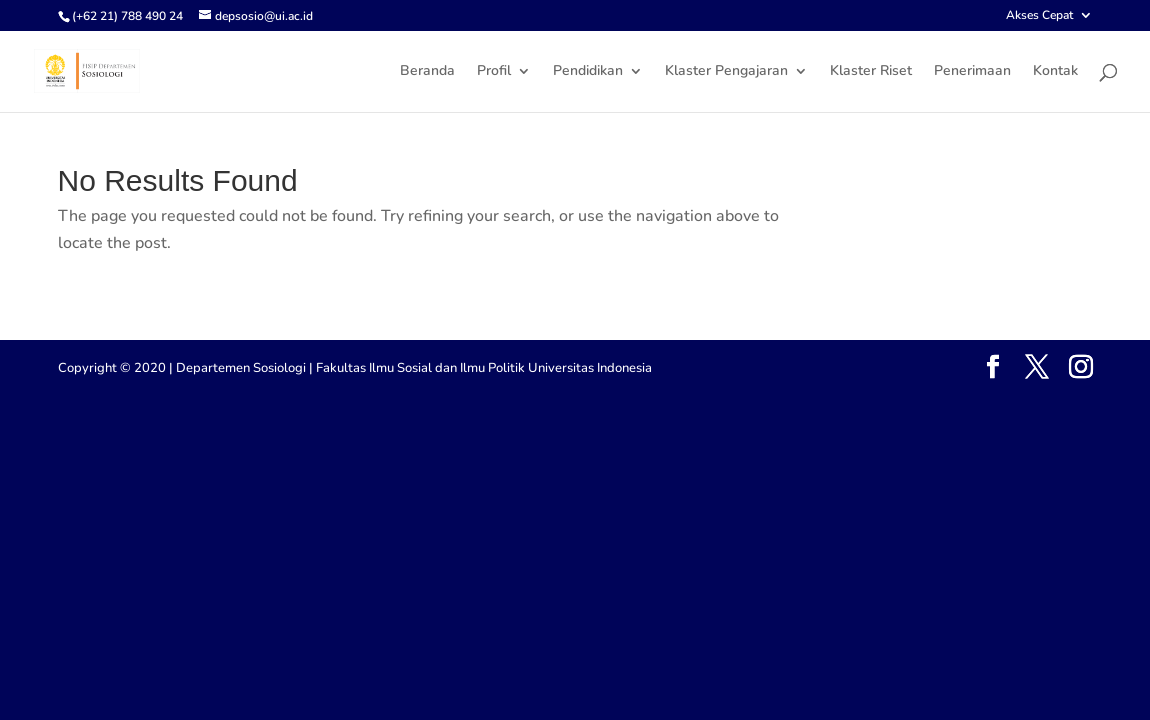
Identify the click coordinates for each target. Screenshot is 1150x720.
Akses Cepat (1039, 16)
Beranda (427, 72)
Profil (494, 72)
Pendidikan (588, 72)
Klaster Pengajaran (726, 72)
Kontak (1055, 72)
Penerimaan (972, 72)
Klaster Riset (871, 72)
